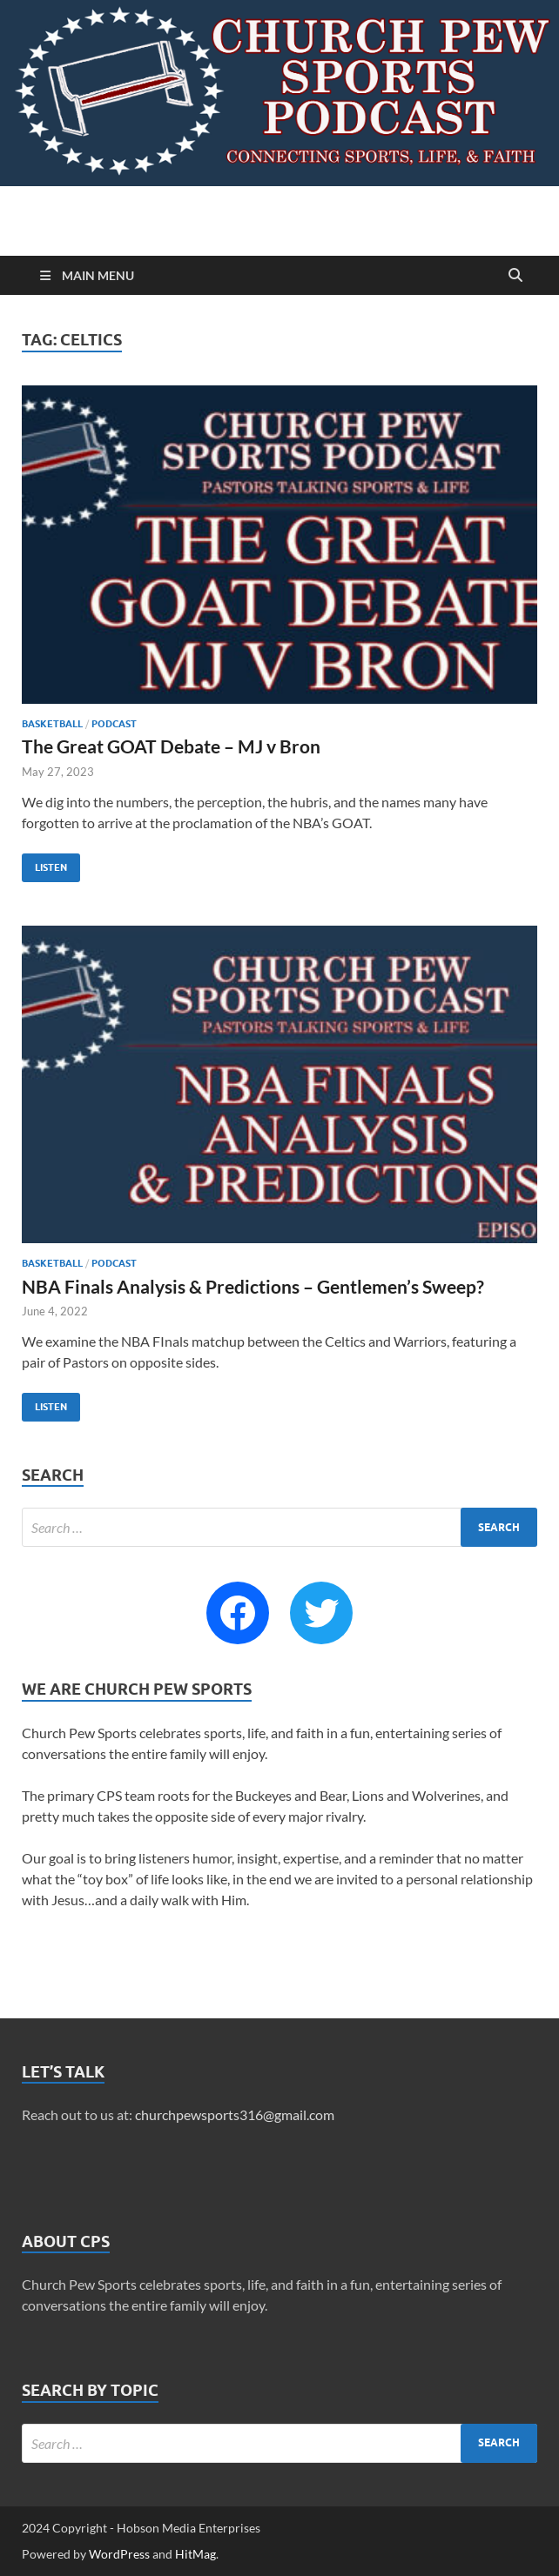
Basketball (52, 724)
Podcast (114, 724)
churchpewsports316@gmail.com (234, 2114)
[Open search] (515, 276)
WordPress (119, 2553)
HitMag (195, 2553)
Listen (44, 863)
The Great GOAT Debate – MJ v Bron (171, 746)
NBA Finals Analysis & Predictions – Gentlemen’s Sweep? (253, 1286)
